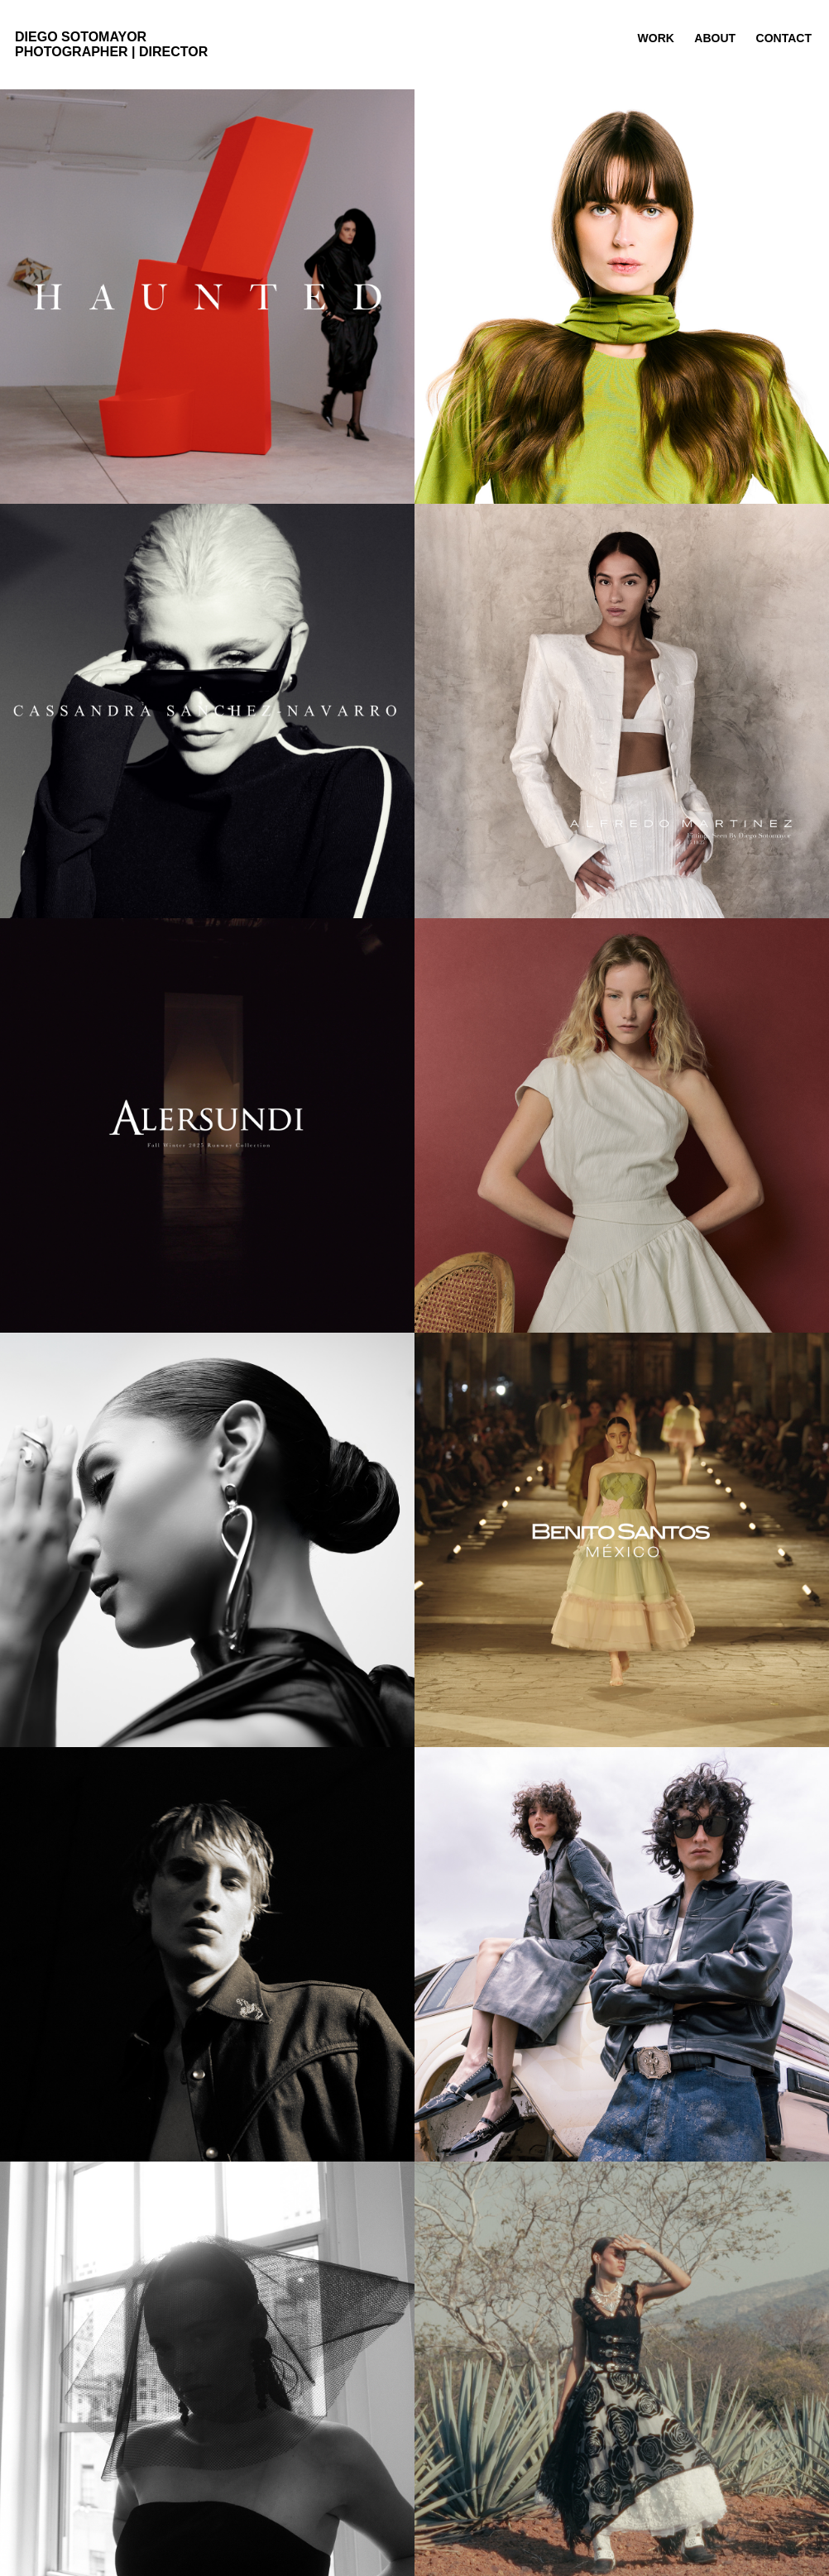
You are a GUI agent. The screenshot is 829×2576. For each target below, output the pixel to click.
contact (784, 38)
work (656, 38)
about (715, 38)
